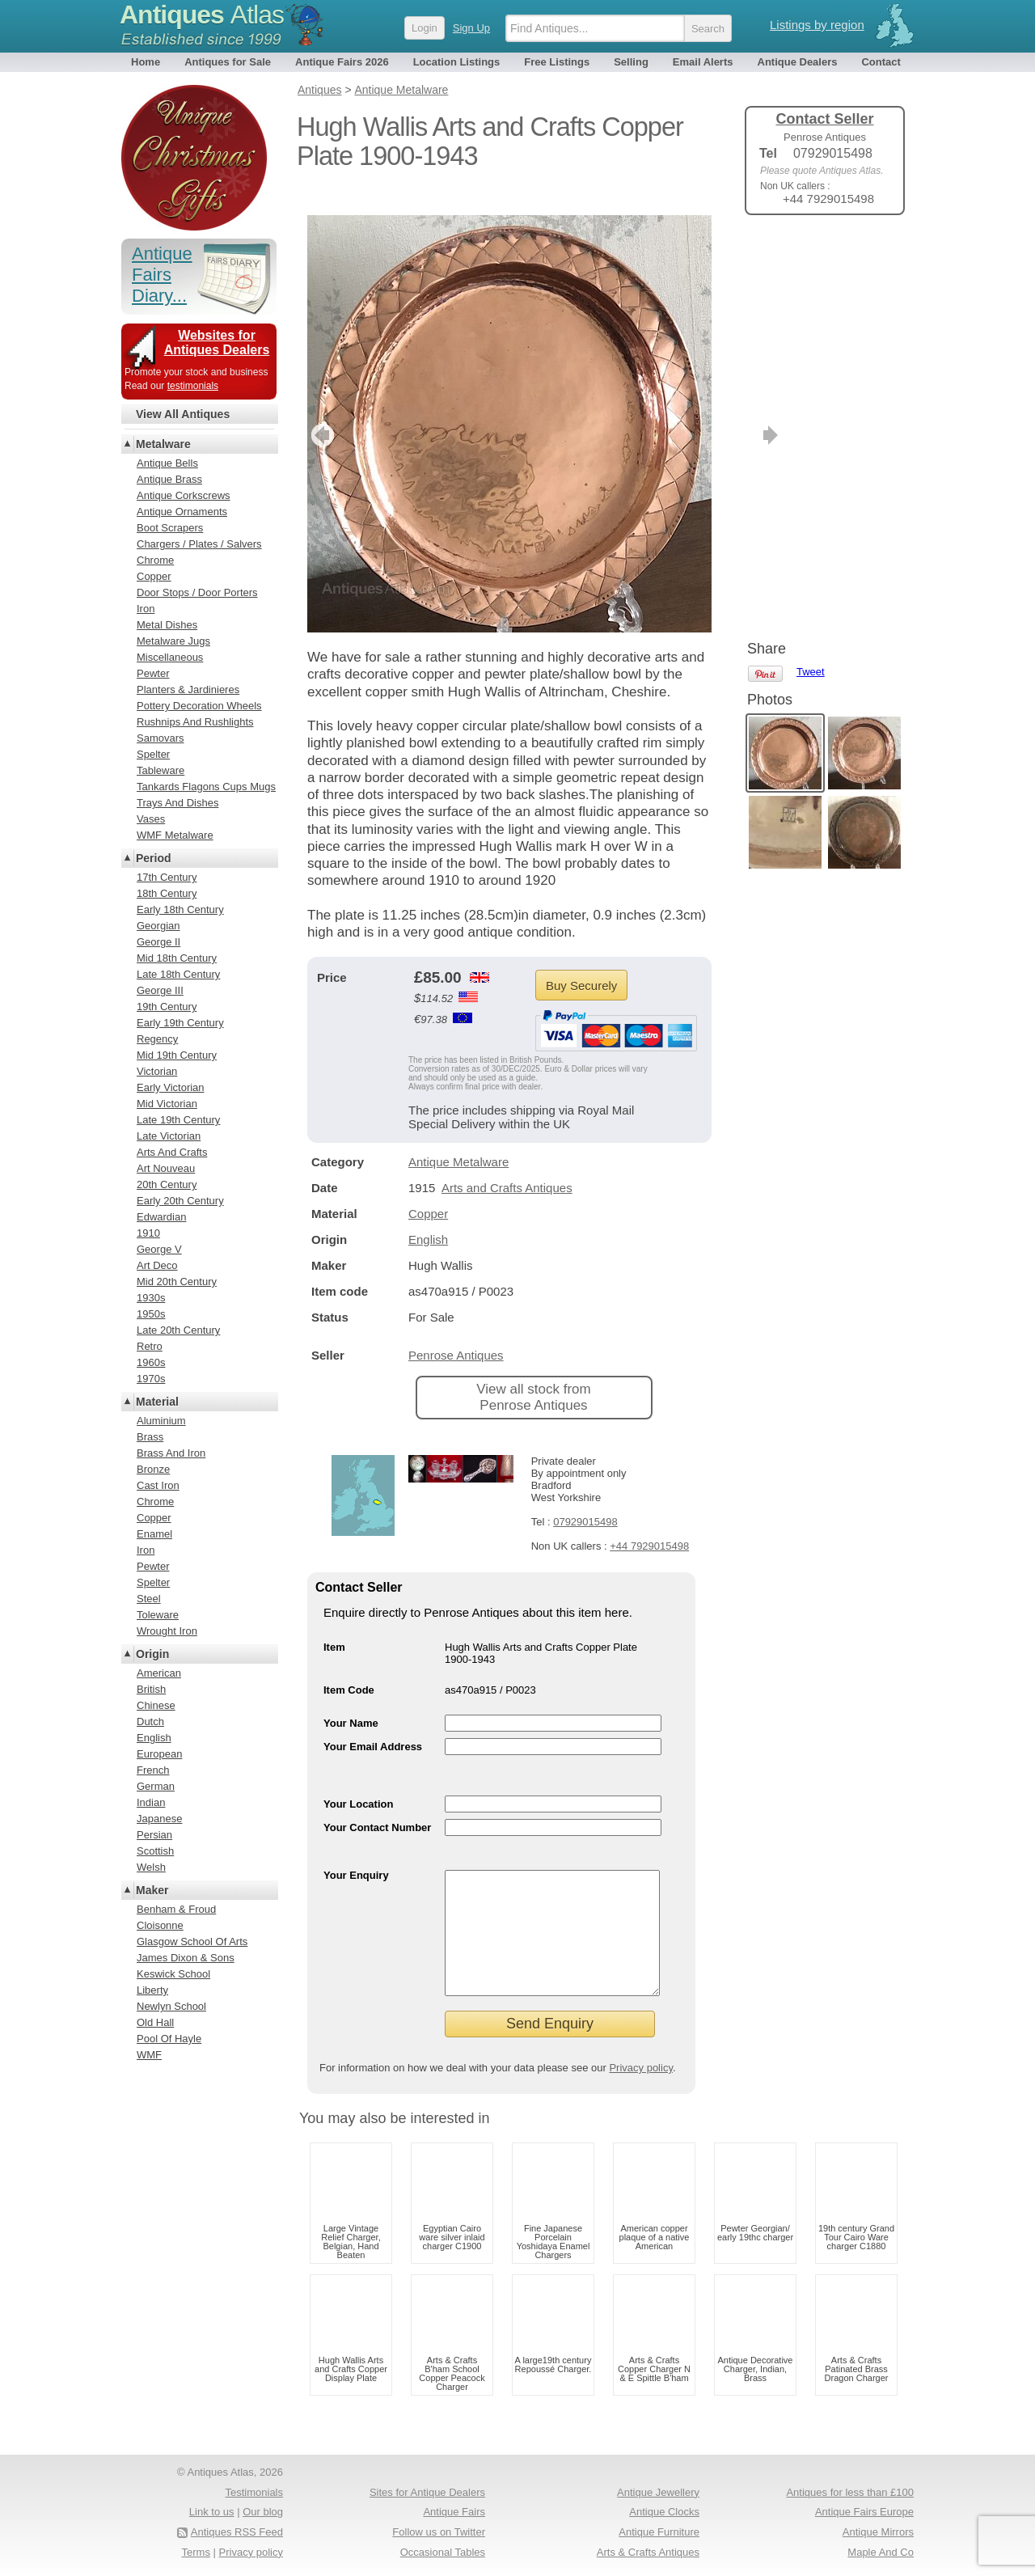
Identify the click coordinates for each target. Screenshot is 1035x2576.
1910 (148, 1233)
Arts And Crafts (172, 1152)
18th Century (166, 893)
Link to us (211, 2512)
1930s (151, 1298)
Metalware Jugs (173, 641)
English (428, 1215)
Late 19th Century (178, 1120)
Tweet (810, 254)
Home (145, 62)
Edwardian (161, 1217)
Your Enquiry (356, 1851)
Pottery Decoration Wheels (199, 706)
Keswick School (173, 1974)
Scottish (155, 1851)
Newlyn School (171, 2006)
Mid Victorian (167, 1104)
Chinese (156, 1705)
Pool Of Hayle (169, 2038)
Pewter (153, 673)
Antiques (202, 14)
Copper (428, 1189)
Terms (196, 2552)
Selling (631, 62)
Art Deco (157, 1265)
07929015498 (585, 1497)
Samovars (160, 738)
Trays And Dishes (177, 803)
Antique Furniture (659, 2532)
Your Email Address (372, 1722)
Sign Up (471, 28)
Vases (151, 819)
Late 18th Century (178, 974)
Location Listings (457, 62)
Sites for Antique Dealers (427, 2492)
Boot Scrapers (170, 528)
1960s (151, 1362)
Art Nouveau (166, 1168)
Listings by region (817, 25)
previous (320, 411)
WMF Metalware (175, 835)
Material (157, 1401)
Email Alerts (703, 62)
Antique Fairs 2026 (342, 62)
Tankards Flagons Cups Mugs (206, 786)
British (151, 1689)
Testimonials (254, 2492)
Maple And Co (880, 2552)
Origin (152, 1654)
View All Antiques (183, 414)
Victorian (157, 1071)
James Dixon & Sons (185, 1958)
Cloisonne (160, 1925)
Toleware (158, 1615)
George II (158, 942)
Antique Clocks (664, 2512)
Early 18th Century (180, 909)
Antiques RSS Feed (237, 2532)
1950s (151, 1314)
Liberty (152, 1990)
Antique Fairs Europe (864, 2512)
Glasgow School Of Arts (192, 1941)
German (156, 1786)
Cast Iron (158, 1485)
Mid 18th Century (177, 958)
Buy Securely (581, 961)
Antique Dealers (798, 62)
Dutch (150, 1721)
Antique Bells (167, 463)
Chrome (155, 560)
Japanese (159, 1819)
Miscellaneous (170, 657)
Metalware (163, 444)
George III (160, 990)
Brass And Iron (171, 1453)
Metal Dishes (167, 625)
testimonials (192, 385)
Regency (157, 1039)
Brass (150, 1437)
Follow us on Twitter (438, 2532)
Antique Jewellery (658, 2492)
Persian (154, 1835)
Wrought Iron (167, 1631)
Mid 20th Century (177, 1281)
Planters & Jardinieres (188, 689)
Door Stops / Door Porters (197, 592)
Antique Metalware (458, 1137)
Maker (152, 1890)
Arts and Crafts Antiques (506, 1163)
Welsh (151, 1867)
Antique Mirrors (878, 2532)
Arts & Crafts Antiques (648, 2552)
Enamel (154, 1534)
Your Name (350, 1699)
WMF (149, 2055)
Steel (149, 1599)
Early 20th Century (180, 1201)
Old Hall (155, 2022)
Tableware (160, 770)
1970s (151, 1379)
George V (159, 1249)
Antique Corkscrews (183, 495)
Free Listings (556, 62)
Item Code (348, 1666)
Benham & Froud (176, 1909)
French (153, 1770)
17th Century (166, 877)
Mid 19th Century (177, 1055)
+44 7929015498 (649, 1522)
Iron (145, 609)
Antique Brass (169, 479)
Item (334, 1623)
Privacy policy (641, 2068)
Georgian (158, 926)
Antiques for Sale (227, 62)
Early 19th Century (180, 1023)
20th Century (166, 1184)
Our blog (263, 2512)
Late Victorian (169, 1136)
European (159, 1754)
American (159, 1673)
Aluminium (161, 1421)
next (698, 411)
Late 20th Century (178, 1330)
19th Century (166, 1006)
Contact (880, 62)
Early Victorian (171, 1087)
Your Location (358, 1780)
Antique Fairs (454, 2512)
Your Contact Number (377, 1803)
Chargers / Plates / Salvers (199, 544)
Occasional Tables (442, 2552)
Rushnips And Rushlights (195, 722)
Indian (151, 1802)
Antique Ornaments (182, 511)
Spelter (153, 754)
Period (153, 858)
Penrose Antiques (456, 1331)
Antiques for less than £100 (850, 2492)
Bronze (153, 1469)
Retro (150, 1346)
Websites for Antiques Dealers (217, 342)
